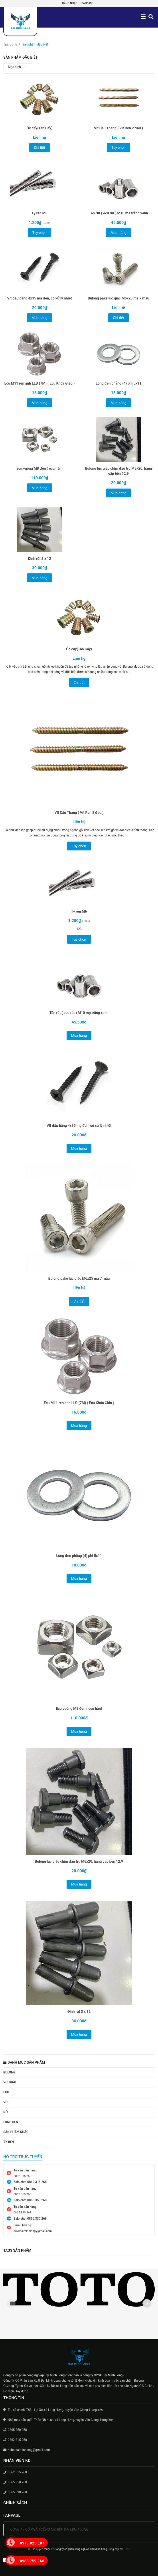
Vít (5, 2102)
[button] (146, 2303)
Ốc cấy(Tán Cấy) (39, 128)
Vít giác (9, 2082)
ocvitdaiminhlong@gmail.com (33, 2231)
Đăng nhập (69, 3)
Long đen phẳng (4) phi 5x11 (118, 383)
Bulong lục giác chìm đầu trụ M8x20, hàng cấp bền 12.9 (79, 1861)
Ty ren (8, 2142)
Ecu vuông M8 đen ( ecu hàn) (39, 468)
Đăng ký (87, 3)
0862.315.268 (22, 2176)
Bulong (9, 2072)
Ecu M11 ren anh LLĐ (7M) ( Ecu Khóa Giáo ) (39, 383)
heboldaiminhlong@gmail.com (29, 2450)
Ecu (6, 2092)
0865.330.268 (22, 2212)
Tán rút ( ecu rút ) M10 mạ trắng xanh (118, 213)
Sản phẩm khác (15, 2132)
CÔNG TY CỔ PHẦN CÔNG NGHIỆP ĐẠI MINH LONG (49, 2529)
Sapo (127, 2549)
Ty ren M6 (39, 213)
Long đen (10, 2122)
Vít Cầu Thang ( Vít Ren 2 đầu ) (118, 128)
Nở (5, 2112)
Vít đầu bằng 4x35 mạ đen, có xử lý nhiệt (39, 298)
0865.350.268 (22, 2194)
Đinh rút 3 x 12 (39, 559)
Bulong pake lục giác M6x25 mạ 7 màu (118, 298)
